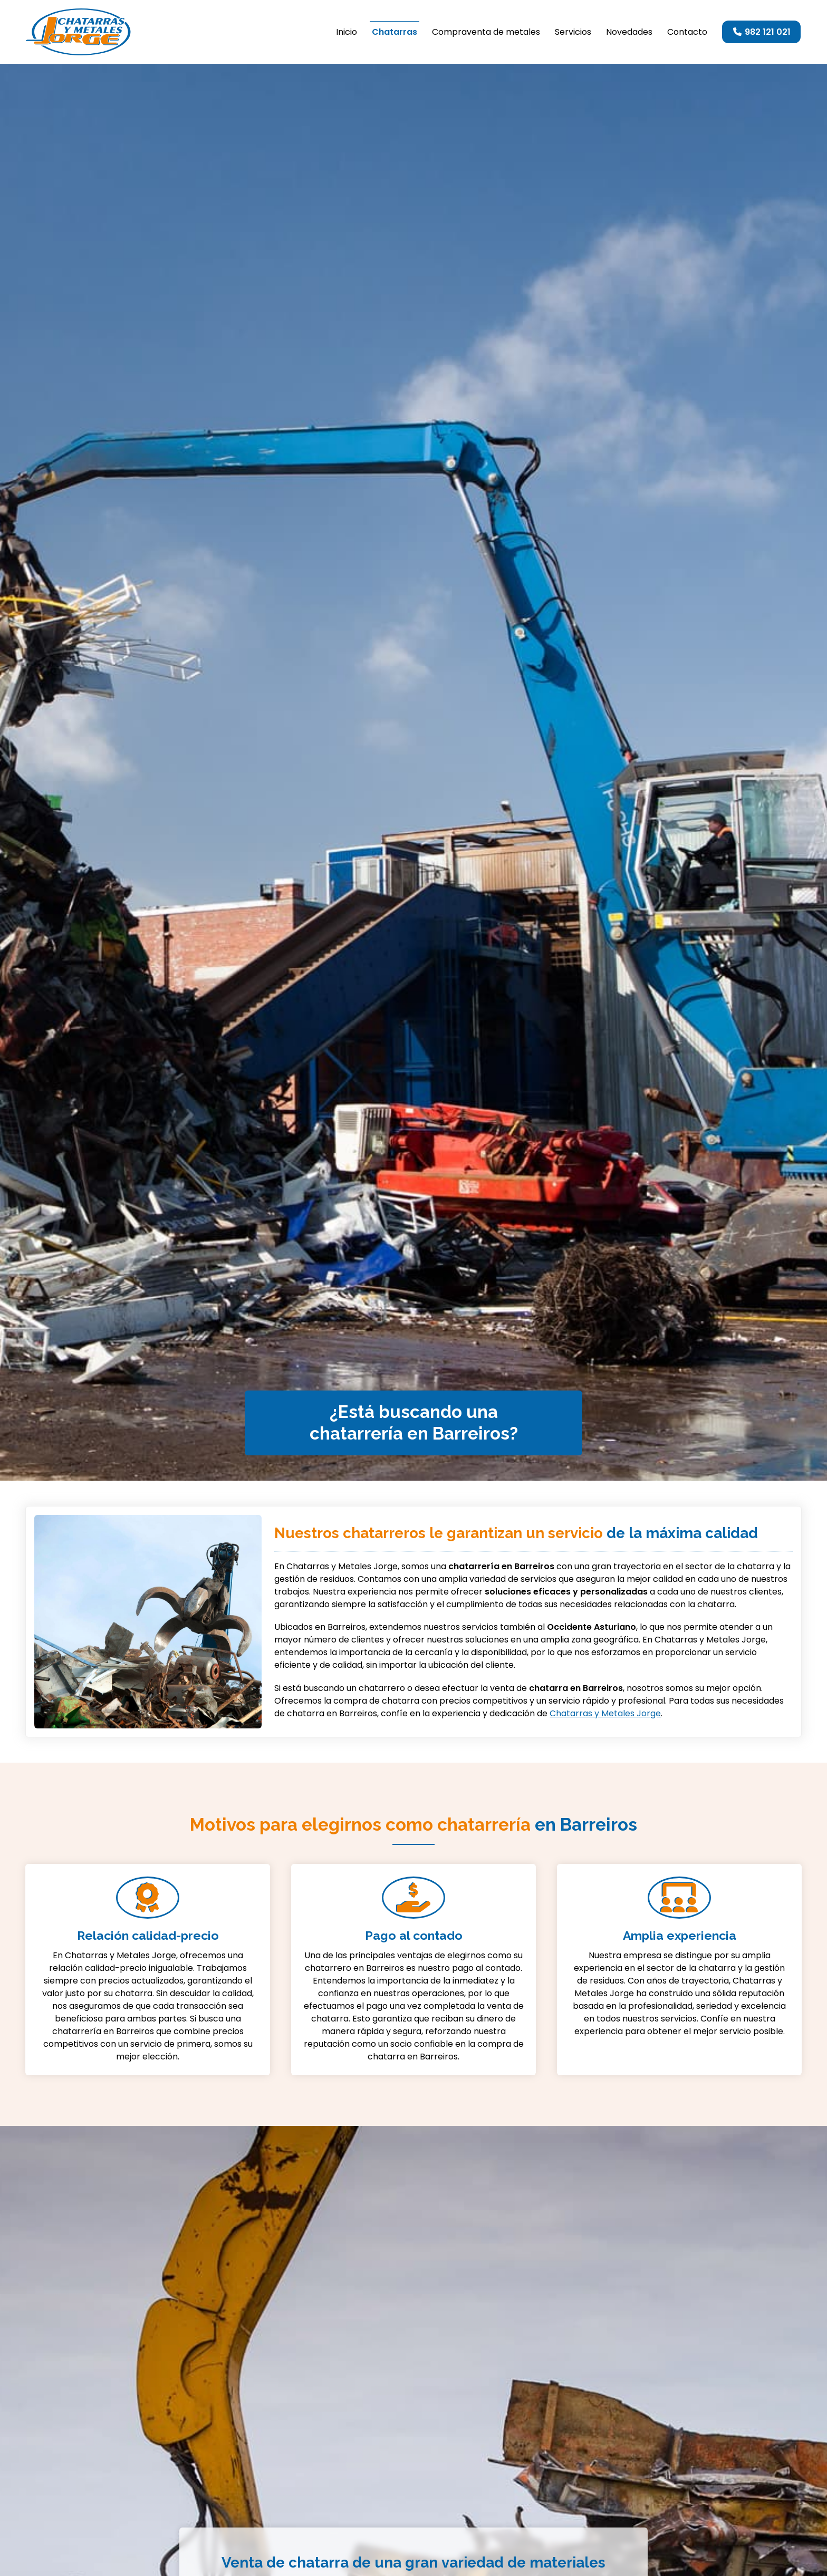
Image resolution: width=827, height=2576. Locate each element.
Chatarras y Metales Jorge (605, 1713)
